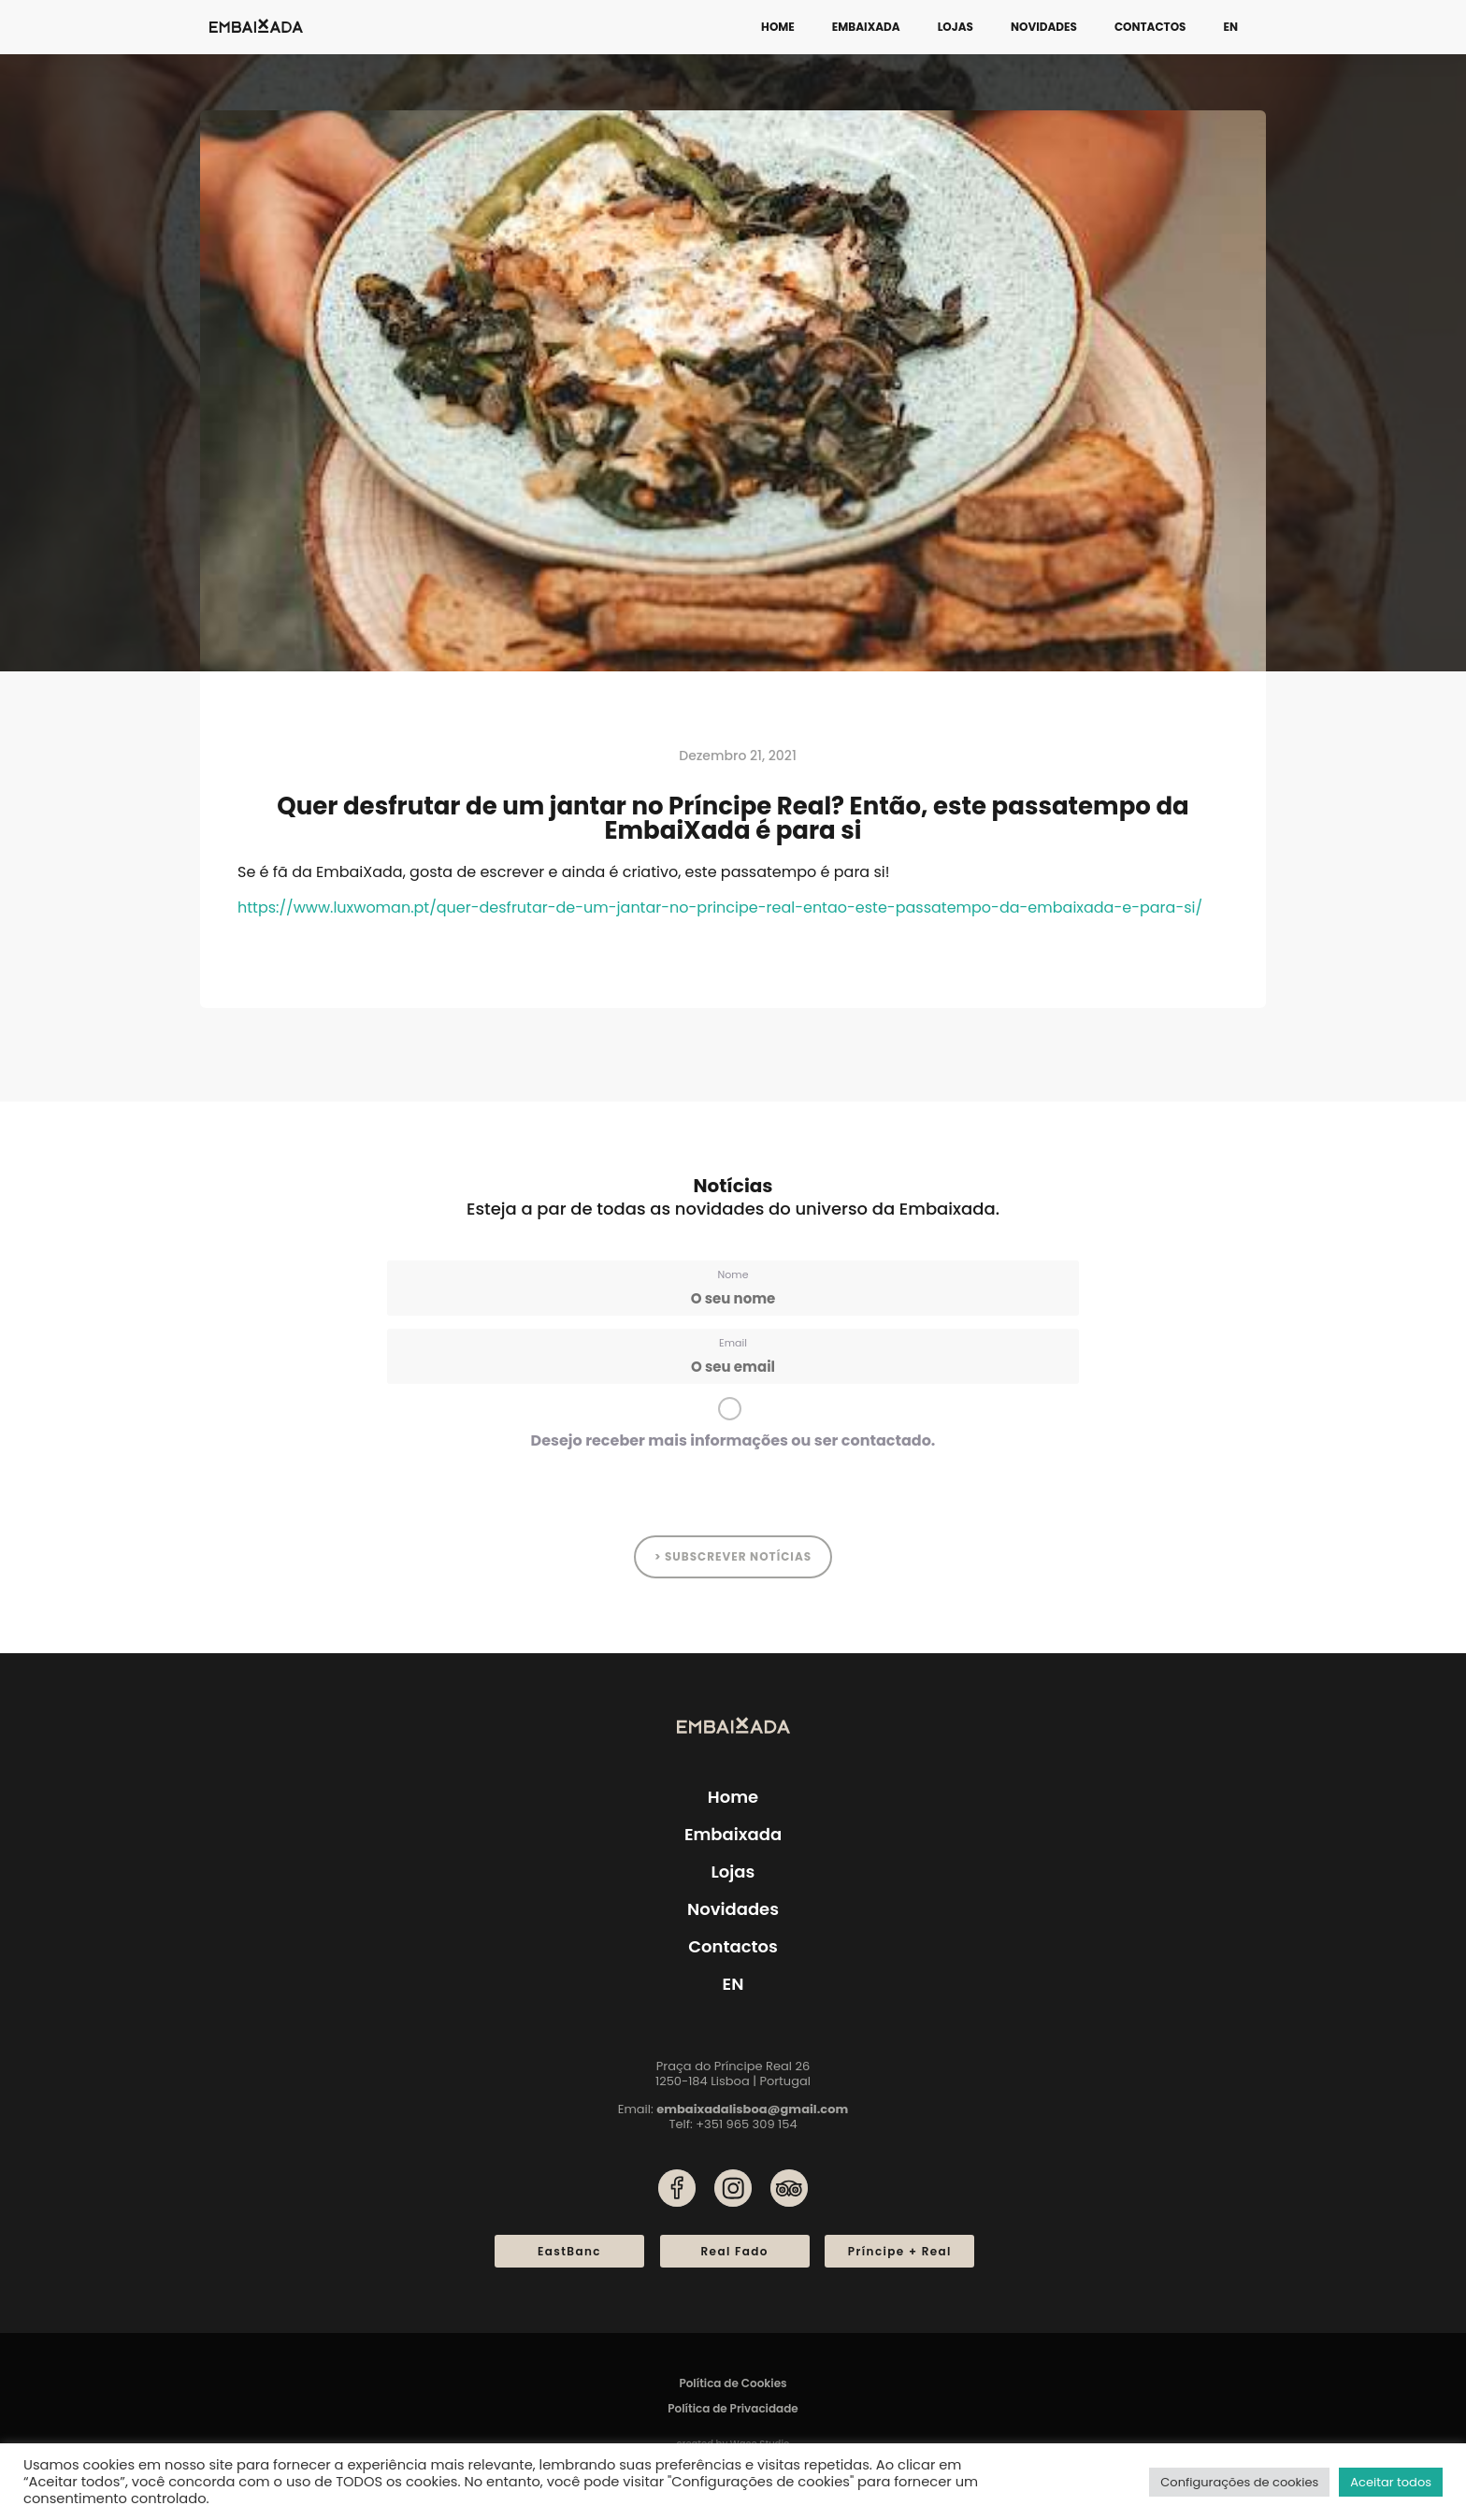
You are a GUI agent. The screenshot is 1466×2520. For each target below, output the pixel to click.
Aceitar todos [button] (1390, 2482)
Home (778, 27)
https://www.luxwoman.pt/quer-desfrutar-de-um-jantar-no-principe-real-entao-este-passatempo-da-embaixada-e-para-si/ (719, 907)
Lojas (955, 27)
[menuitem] (1230, 27)
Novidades (1044, 27)
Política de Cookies (732, 2383)
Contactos (1150, 27)
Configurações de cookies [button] (1239, 2482)
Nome (733, 1274)
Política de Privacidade (733, 2408)
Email (733, 1342)
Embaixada (866, 27)
